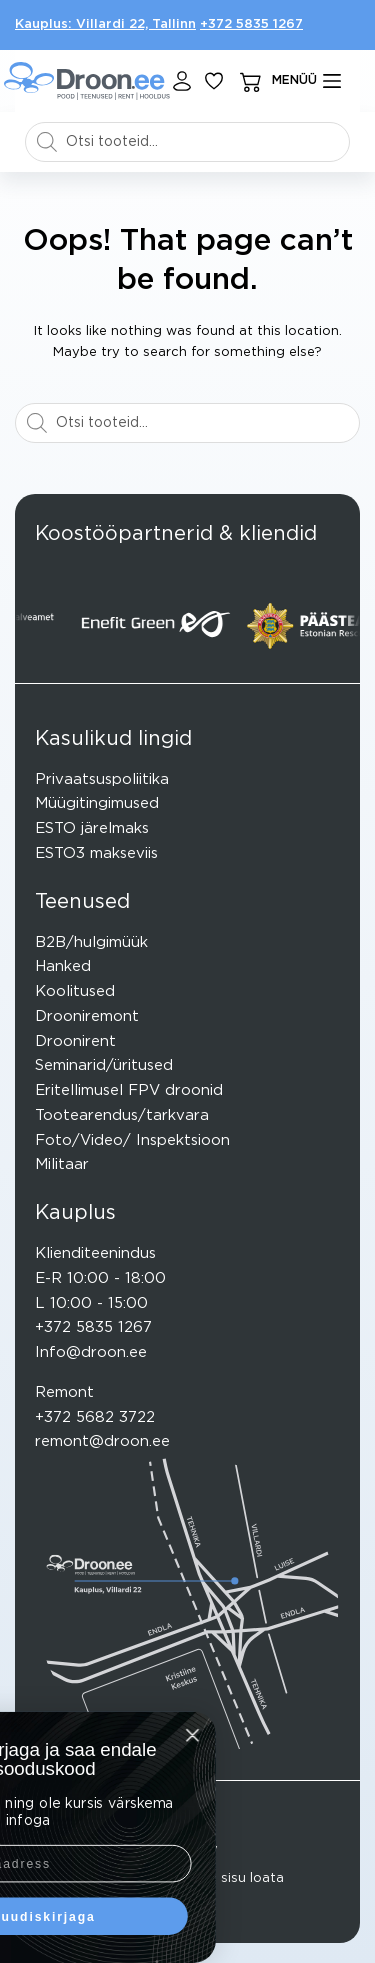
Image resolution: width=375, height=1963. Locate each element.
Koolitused (75, 991)
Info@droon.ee (91, 1352)
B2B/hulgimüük (91, 942)
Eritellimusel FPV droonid (129, 1090)
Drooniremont (87, 1016)
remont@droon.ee (102, 1441)
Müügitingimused (97, 803)
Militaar (62, 1164)
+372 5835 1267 (251, 24)
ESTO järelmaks (92, 828)
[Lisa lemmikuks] (214, 81)
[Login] (182, 81)
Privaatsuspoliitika (102, 779)
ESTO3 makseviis (96, 853)
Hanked (63, 966)
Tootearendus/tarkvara (122, 1115)
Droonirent (75, 1041)
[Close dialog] (59, 1735)
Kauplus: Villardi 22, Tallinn (105, 24)
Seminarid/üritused (104, 1065)
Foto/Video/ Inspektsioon (132, 1140)
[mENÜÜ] (307, 81)
